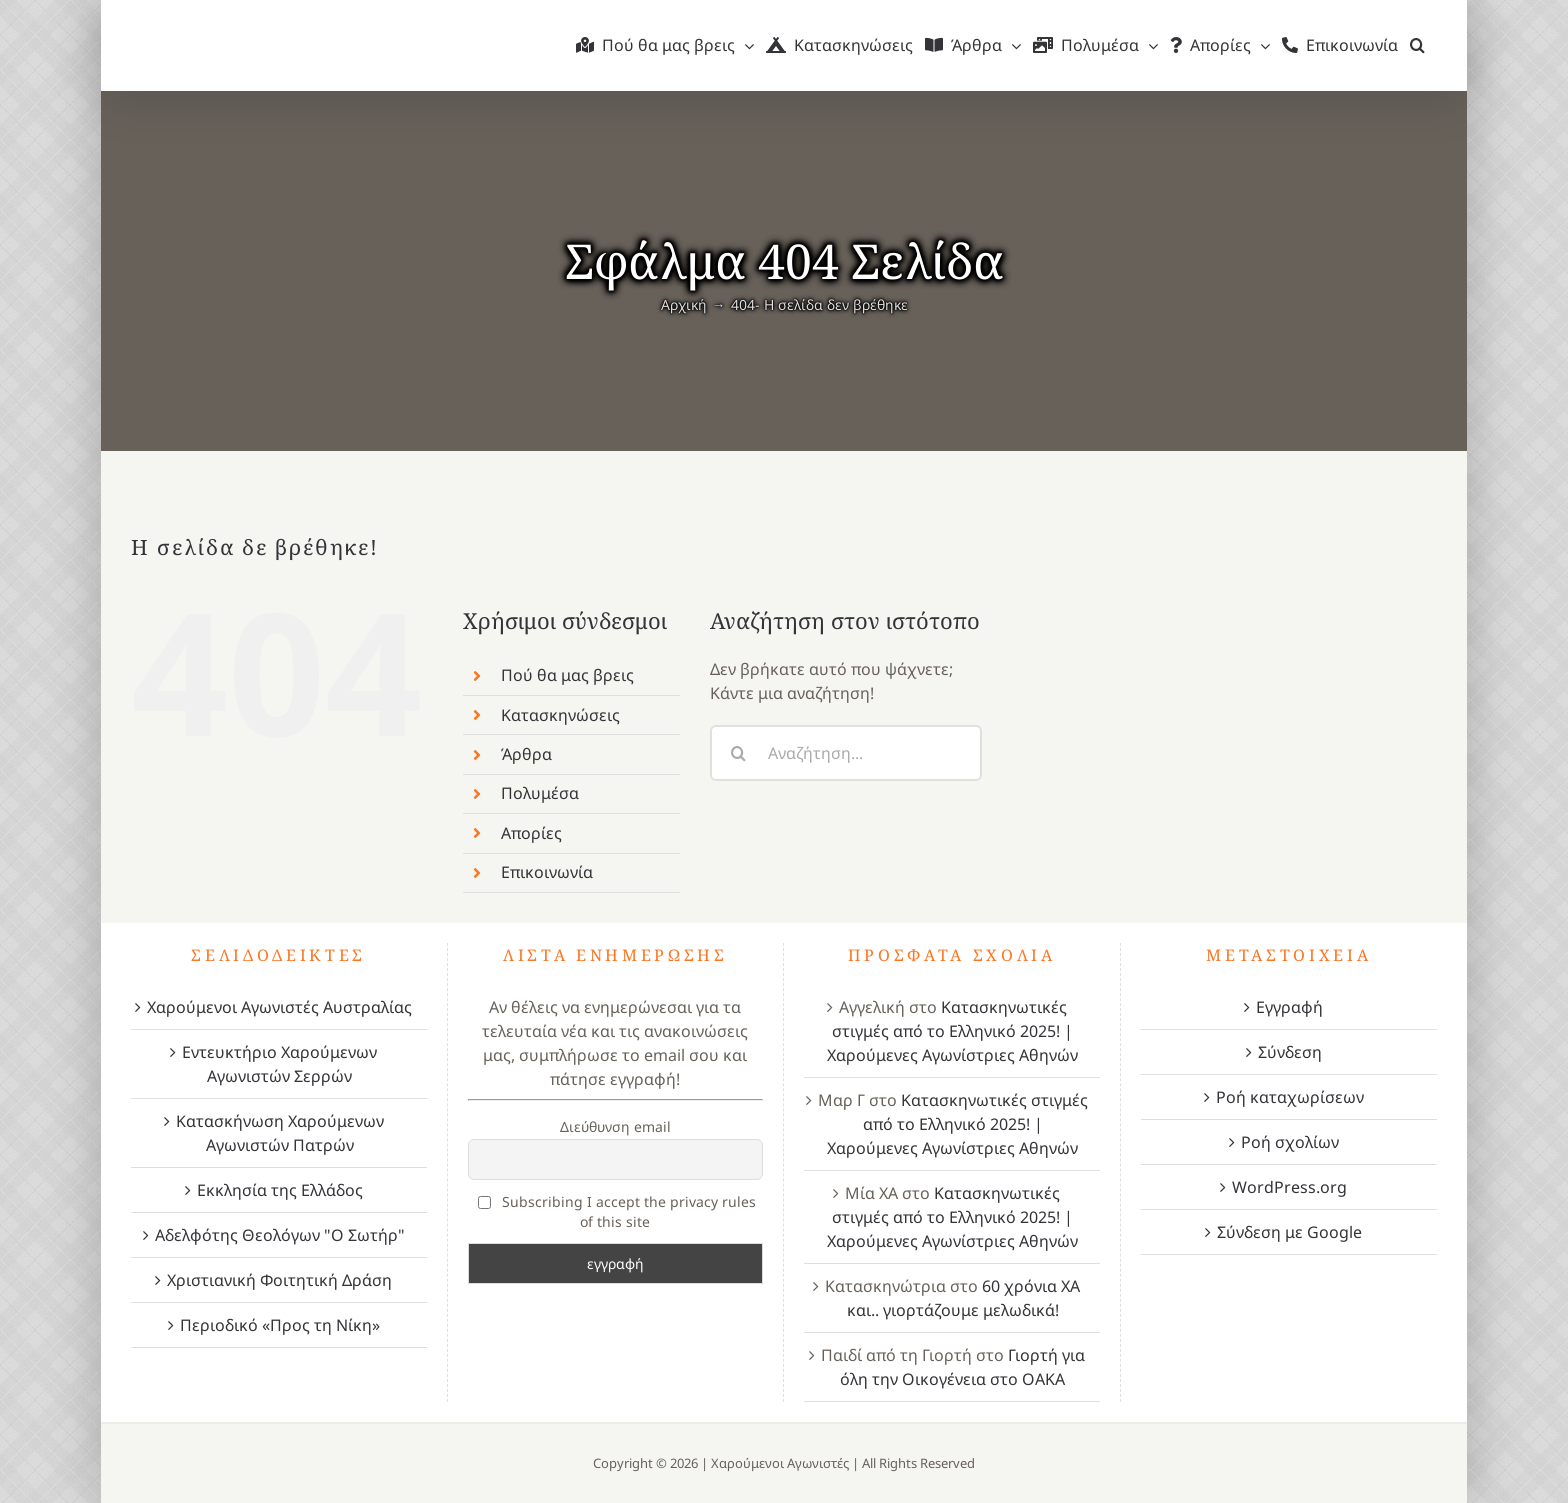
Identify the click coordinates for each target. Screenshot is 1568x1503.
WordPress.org (1289, 1187)
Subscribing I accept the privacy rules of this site (617, 1212)
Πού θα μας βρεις (567, 675)
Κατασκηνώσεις (560, 715)
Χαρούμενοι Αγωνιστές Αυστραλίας (279, 1007)
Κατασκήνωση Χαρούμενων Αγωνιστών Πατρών (280, 1133)
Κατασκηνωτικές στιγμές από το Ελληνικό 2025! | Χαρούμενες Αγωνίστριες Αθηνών (952, 1031)
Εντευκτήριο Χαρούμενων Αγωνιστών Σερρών (279, 1064)
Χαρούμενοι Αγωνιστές (780, 1463)
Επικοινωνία (547, 872)
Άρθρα (526, 754)
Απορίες (531, 833)
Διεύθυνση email (615, 1126)
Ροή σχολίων (1290, 1142)
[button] (1417, 45)
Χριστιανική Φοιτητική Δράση (279, 1280)
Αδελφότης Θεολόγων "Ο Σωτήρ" (280, 1235)
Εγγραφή (1289, 1007)
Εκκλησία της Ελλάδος (280, 1190)
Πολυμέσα (540, 793)
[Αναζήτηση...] (846, 753)
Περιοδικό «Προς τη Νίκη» (280, 1325)
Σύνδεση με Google (1289, 1232)
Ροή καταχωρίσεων (1290, 1097)
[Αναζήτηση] (738, 753)
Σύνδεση (1290, 1052)
